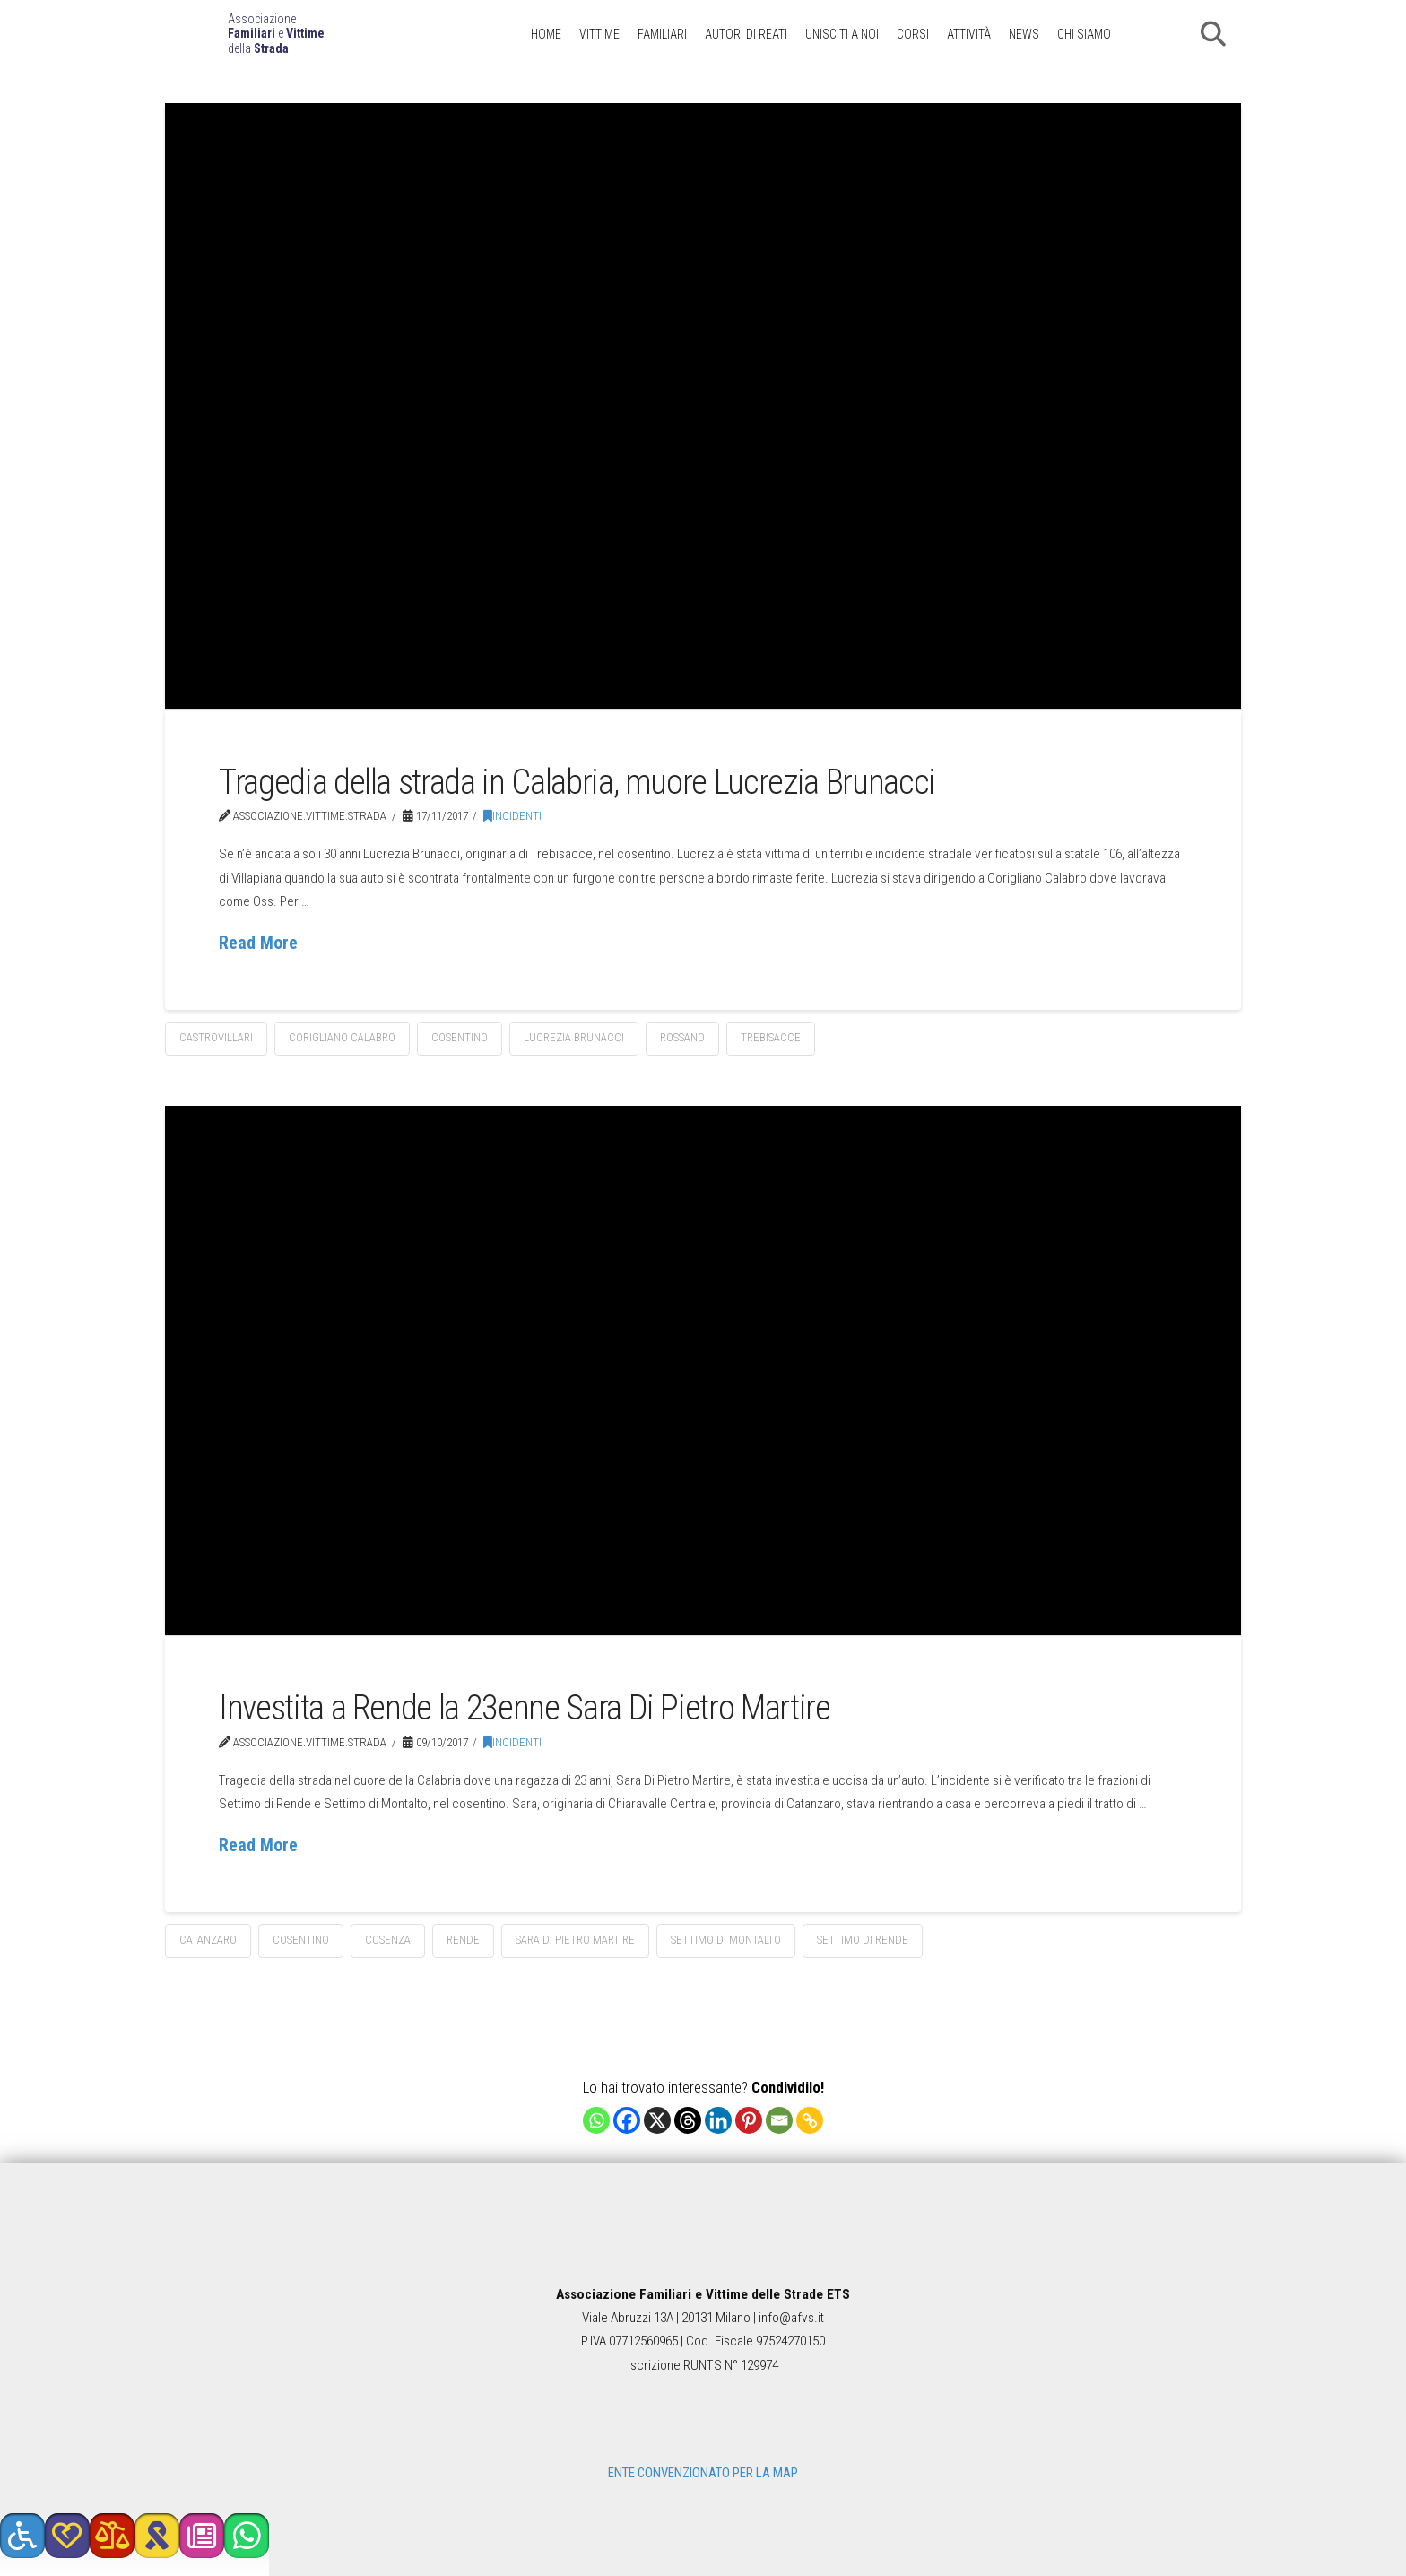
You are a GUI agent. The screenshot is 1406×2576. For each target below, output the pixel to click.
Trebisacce (771, 1037)
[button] (1213, 34)
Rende (463, 1939)
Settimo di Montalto (726, 1939)
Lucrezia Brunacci (574, 1037)
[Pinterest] (748, 2120)
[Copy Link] (809, 2120)
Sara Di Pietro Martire (575, 1939)
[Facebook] (626, 2120)
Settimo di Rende (862, 1939)
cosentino (459, 1037)
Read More (258, 943)
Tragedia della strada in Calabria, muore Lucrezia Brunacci (577, 781)
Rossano (682, 1037)
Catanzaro (208, 1939)
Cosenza (388, 1939)
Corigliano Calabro (342, 1037)
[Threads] (687, 2120)
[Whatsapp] (596, 2120)
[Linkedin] (718, 2120)
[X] (657, 2120)
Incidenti (512, 815)
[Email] (779, 2120)
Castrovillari (216, 1037)
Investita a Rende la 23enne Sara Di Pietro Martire (524, 1707)
